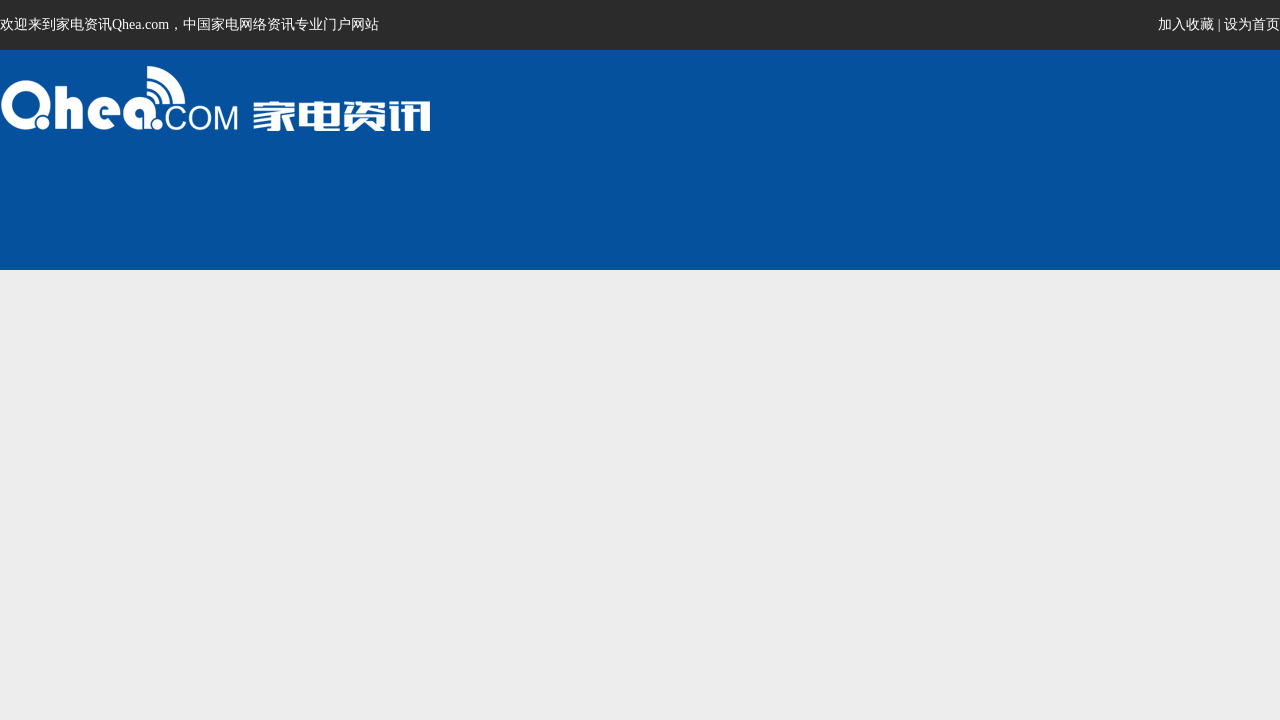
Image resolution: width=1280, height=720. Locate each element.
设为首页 (1252, 24)
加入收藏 (1186, 24)
